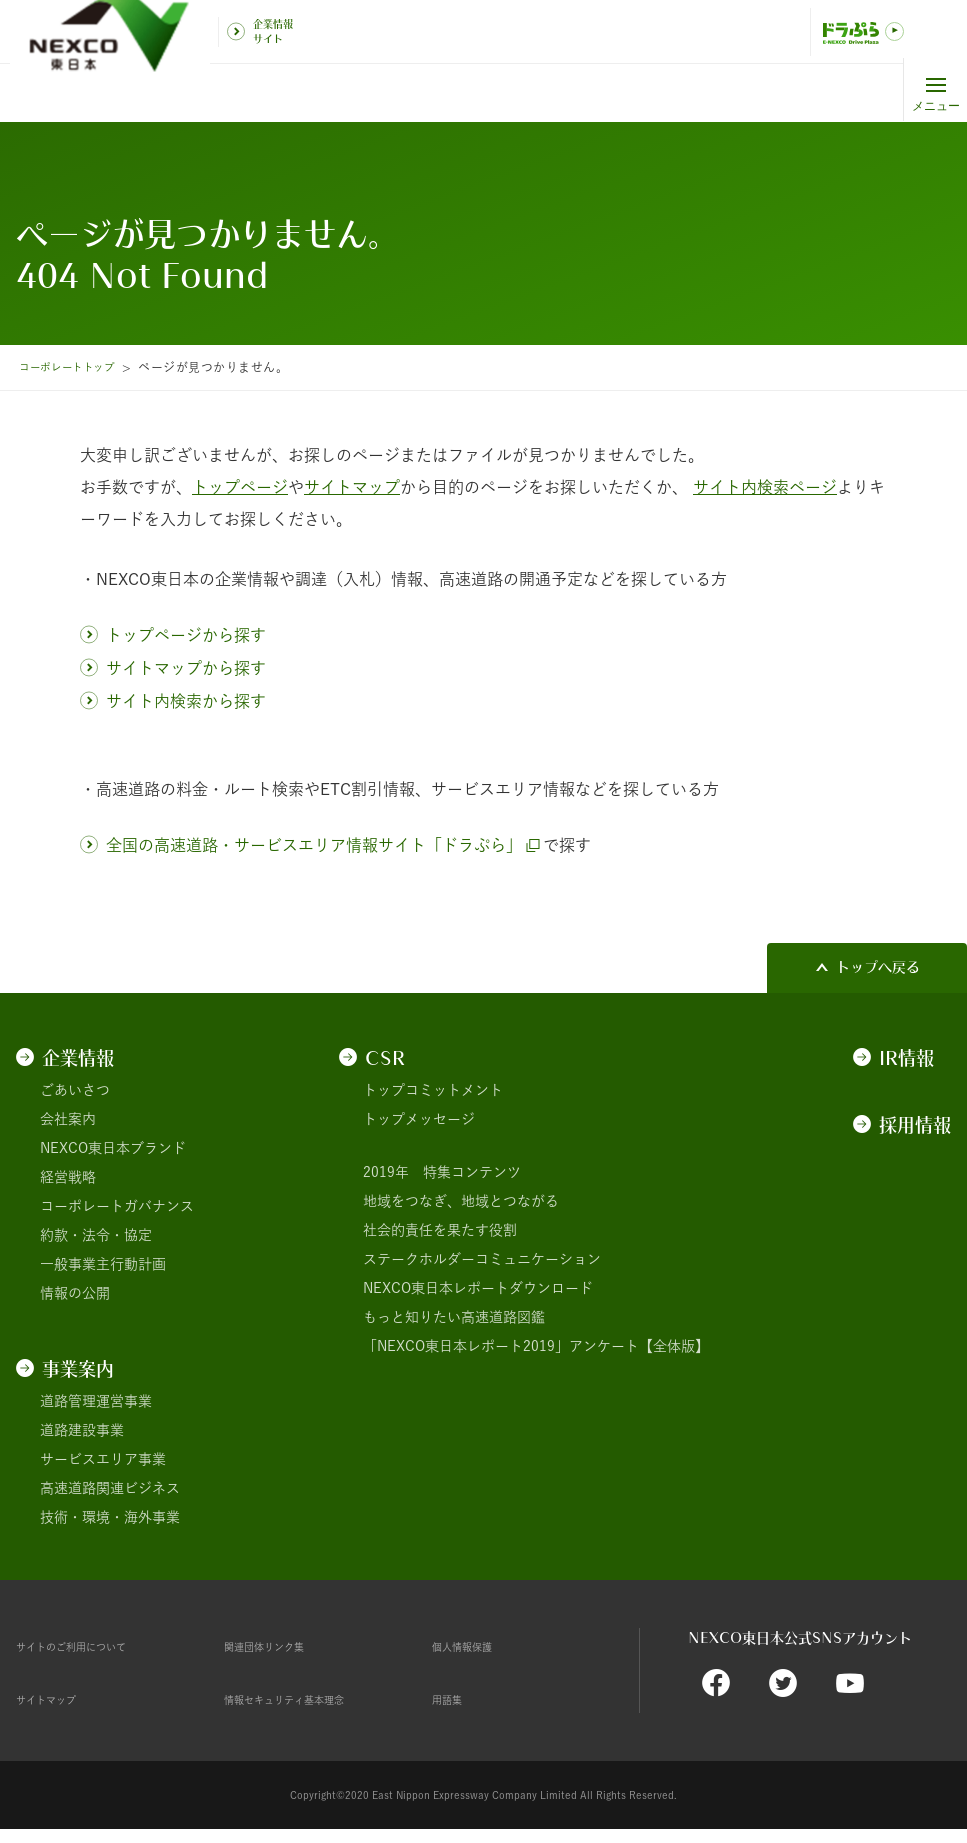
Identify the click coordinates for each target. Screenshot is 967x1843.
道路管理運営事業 (96, 1401)
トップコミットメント (433, 1090)
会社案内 (68, 1119)
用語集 (453, 1699)
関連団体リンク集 (280, 1646)
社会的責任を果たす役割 (440, 1230)
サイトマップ (58, 1699)
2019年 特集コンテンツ (442, 1172)
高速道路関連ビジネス (110, 1488)
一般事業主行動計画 (103, 1264)
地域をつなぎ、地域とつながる (461, 1201)
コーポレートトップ (75, 367)
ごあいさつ (75, 1090)
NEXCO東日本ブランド (113, 1148)
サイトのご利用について (93, 1646)
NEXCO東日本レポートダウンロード (478, 1288)
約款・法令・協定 (96, 1235)
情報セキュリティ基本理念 (308, 1699)
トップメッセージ (419, 1119)
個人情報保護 (474, 1646)
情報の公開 (75, 1293)
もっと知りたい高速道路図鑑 (454, 1317)
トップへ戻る (878, 967)
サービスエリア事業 (103, 1459)
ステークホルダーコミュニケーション (482, 1259)
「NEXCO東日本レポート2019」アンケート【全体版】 (536, 1346)
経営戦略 (68, 1177)
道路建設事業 (82, 1430)
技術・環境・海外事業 (110, 1517)
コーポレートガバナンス (117, 1206)
